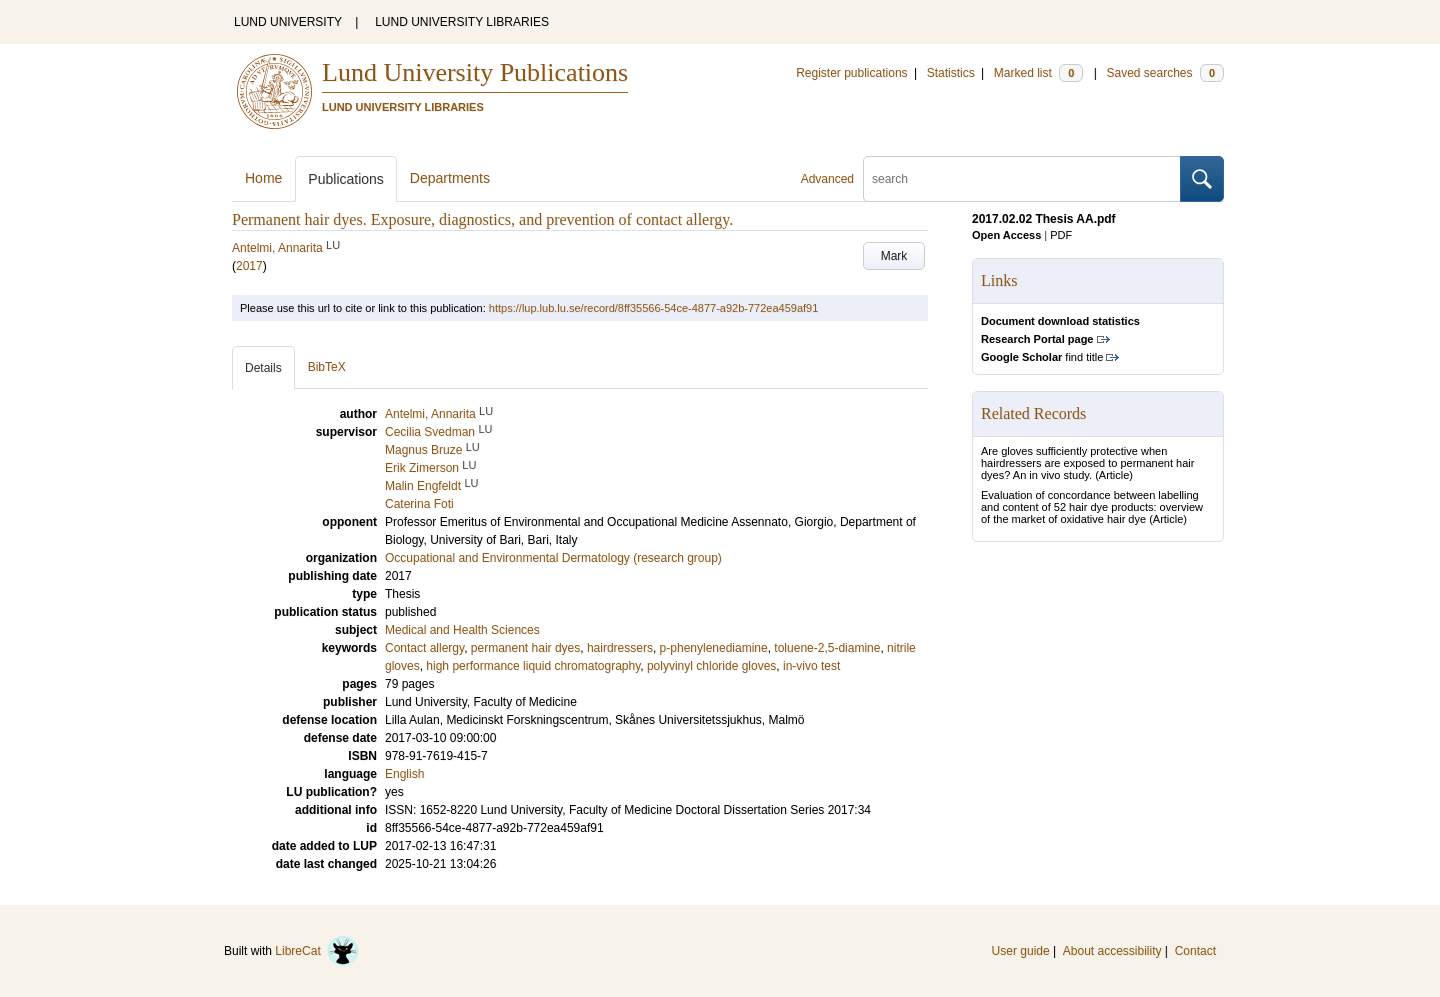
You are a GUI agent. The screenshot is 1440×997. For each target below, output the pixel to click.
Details (263, 368)
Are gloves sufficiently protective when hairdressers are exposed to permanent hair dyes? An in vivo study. (1087, 463)
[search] (1022, 179)
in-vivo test (811, 666)
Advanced (827, 179)
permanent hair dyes (525, 648)
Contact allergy (424, 648)
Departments (450, 178)
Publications (346, 179)
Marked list (1038, 73)
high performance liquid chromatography (533, 666)
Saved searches (1165, 73)
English (404, 774)
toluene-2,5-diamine (827, 648)
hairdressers (620, 648)
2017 (249, 266)
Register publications (851, 73)
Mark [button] (894, 256)
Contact (1195, 951)
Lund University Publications (475, 72)
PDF (1061, 235)
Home (263, 178)
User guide (1021, 951)
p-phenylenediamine (714, 648)
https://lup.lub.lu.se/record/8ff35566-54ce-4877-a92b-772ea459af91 (653, 308)
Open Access (1006, 235)
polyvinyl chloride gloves (711, 666)
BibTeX (327, 367)
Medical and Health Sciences (462, 630)
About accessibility (1112, 951)
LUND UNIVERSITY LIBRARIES (462, 22)
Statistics (951, 73)
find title (1042, 357)
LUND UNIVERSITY (288, 22)
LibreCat (317, 951)
